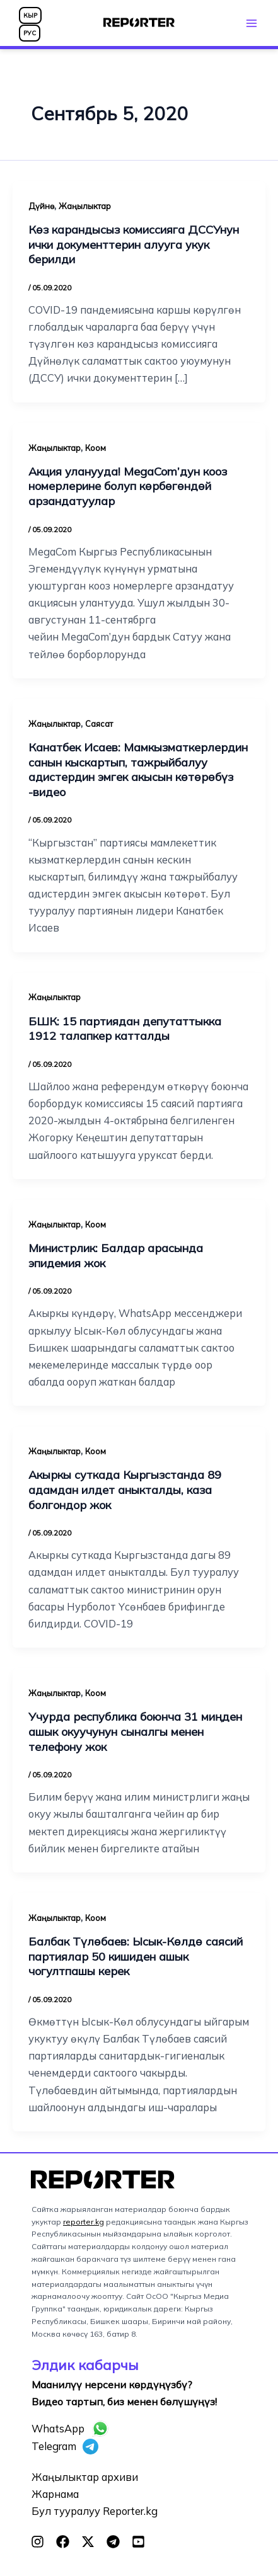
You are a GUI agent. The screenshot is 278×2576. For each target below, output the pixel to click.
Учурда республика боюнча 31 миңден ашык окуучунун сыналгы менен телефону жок (135, 1731)
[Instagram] (37, 2541)
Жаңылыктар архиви (85, 2477)
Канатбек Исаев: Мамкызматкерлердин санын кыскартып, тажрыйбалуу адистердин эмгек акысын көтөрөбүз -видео (138, 769)
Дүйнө (41, 206)
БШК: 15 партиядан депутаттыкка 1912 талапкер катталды (124, 1029)
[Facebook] (62, 2541)
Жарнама (55, 2494)
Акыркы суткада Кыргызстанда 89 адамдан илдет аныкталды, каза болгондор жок (124, 1490)
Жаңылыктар (85, 206)
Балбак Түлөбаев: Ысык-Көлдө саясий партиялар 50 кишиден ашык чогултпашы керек (135, 1956)
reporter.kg (83, 2221)
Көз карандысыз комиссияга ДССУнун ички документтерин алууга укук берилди (133, 244)
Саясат (99, 724)
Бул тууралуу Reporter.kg (95, 2511)
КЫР (30, 15)
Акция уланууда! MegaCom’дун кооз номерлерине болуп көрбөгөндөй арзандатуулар (127, 486)
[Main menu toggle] (251, 23)
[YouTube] (138, 2541)
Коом (95, 448)
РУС (29, 33)
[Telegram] (113, 2541)
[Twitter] (88, 2541)
